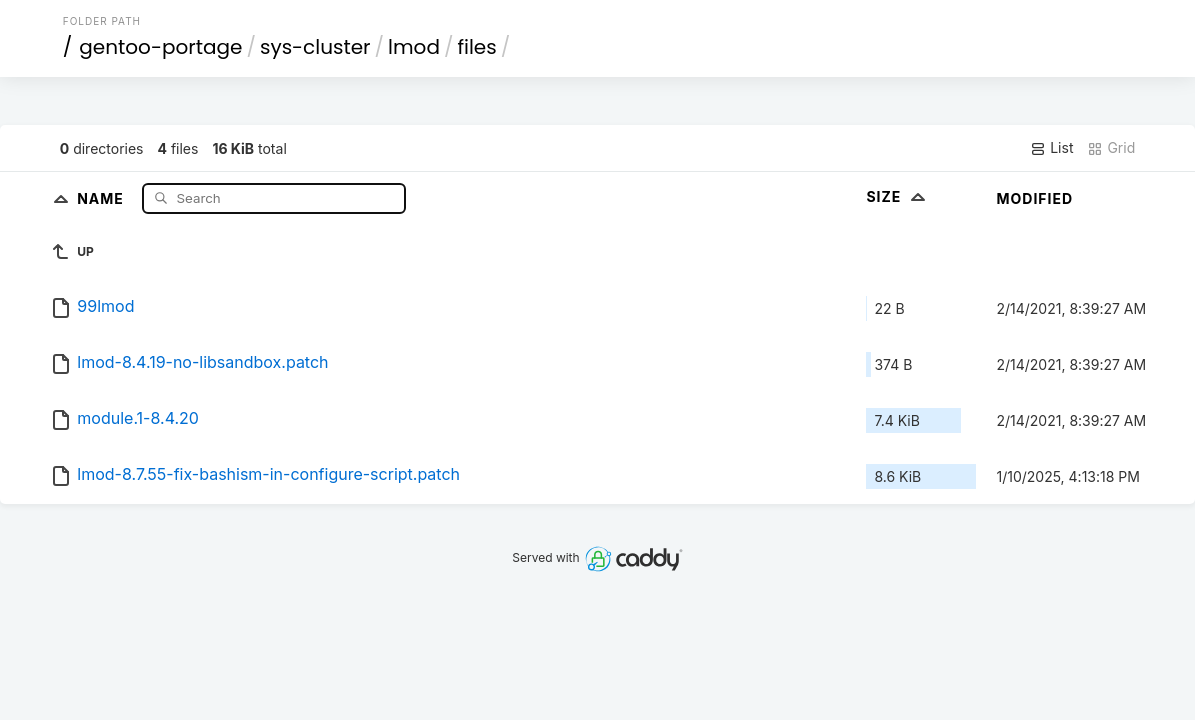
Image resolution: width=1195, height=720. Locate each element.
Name (102, 197)
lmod (414, 47)
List (1051, 148)
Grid (1111, 148)
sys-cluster (315, 47)
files (476, 47)
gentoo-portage (160, 47)
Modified (1034, 198)
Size (897, 196)
